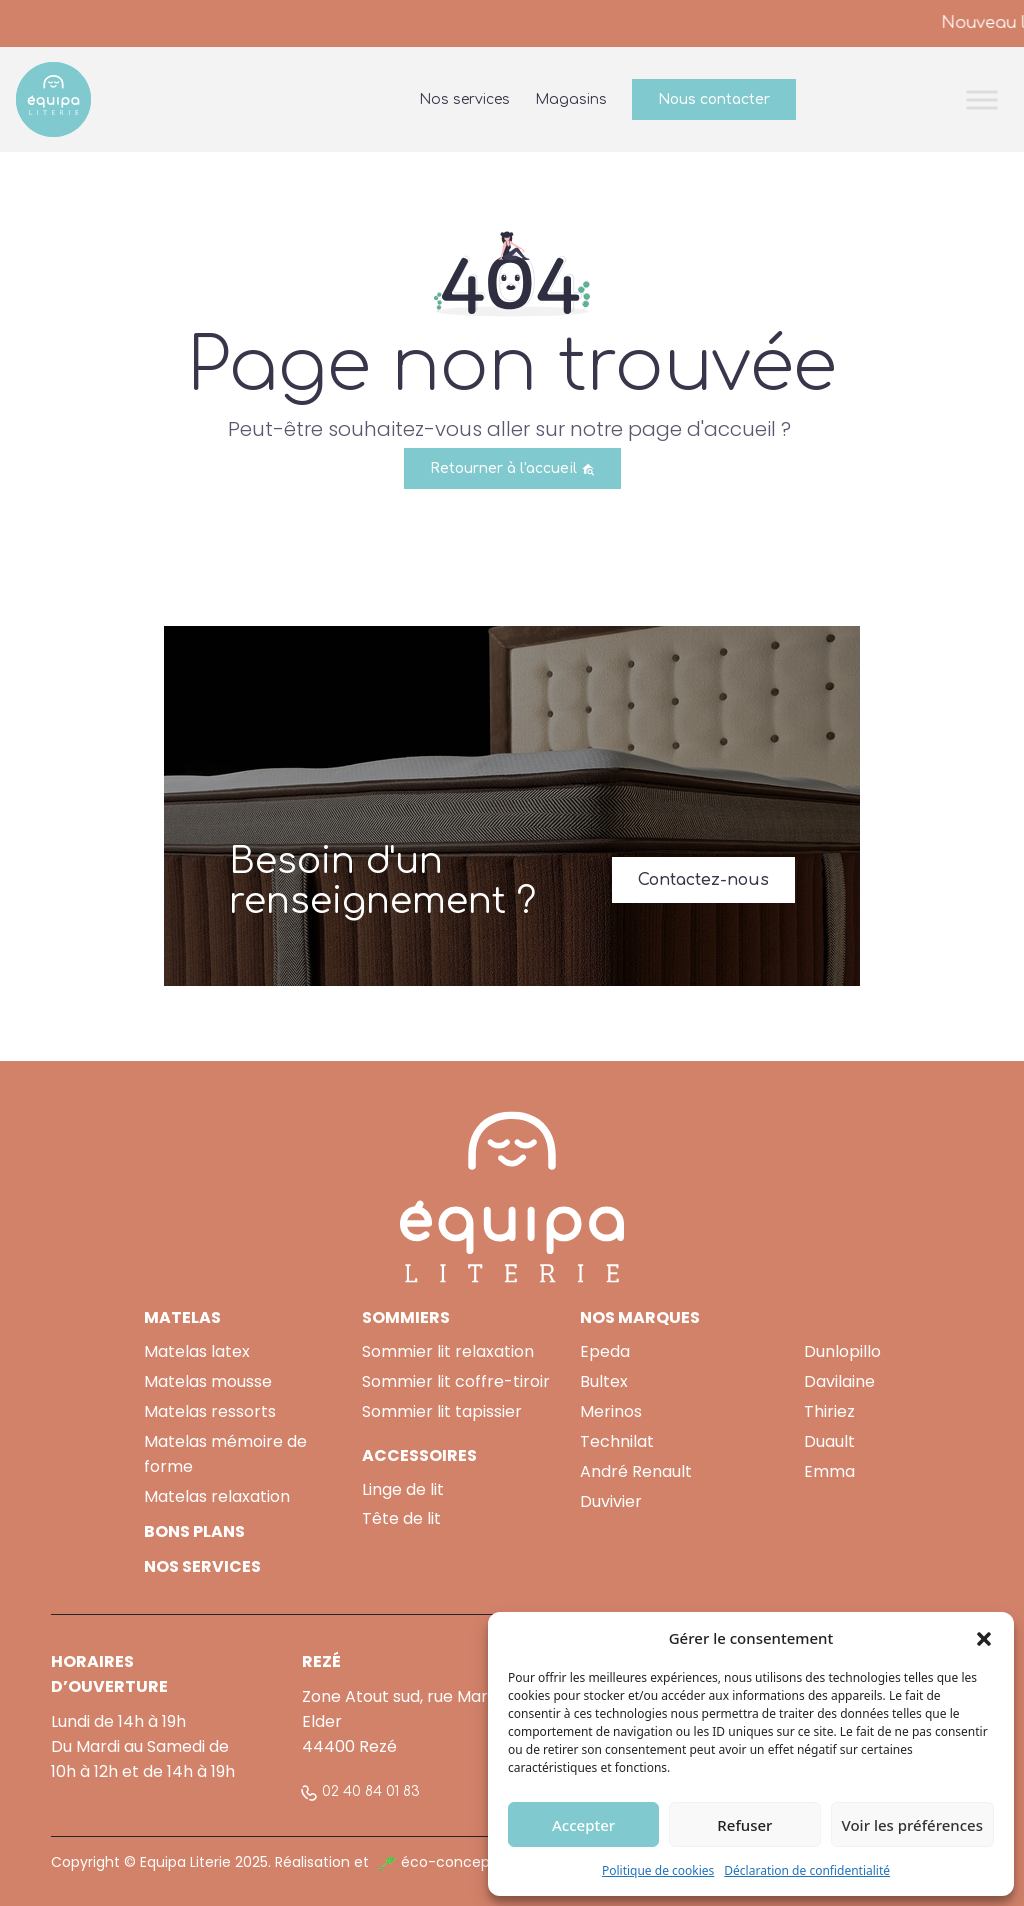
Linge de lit (403, 1489)
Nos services (464, 99)
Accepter (583, 1825)
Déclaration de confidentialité (807, 1870)
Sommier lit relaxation (448, 1351)
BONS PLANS (194, 1531)
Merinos (611, 1411)
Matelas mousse (208, 1381)
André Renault (636, 1471)
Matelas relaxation (217, 1496)
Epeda (605, 1351)
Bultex (604, 1381)
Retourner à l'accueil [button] (512, 468)
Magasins (571, 99)
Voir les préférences (912, 1825)
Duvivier (611, 1501)
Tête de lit (401, 1518)
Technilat (617, 1441)
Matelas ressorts (210, 1411)
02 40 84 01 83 (371, 1791)
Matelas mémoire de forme (225, 1454)
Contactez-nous (703, 880)
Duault (829, 1441)
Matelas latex (197, 1351)
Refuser (744, 1825)
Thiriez (829, 1411)
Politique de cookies (658, 1870)
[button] (984, 1638)
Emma (829, 1471)
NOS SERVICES (202, 1566)
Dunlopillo (842, 1351)
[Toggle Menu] (982, 99)
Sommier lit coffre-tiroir (456, 1381)
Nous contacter (714, 99)
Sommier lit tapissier (442, 1411)
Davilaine (839, 1381)
